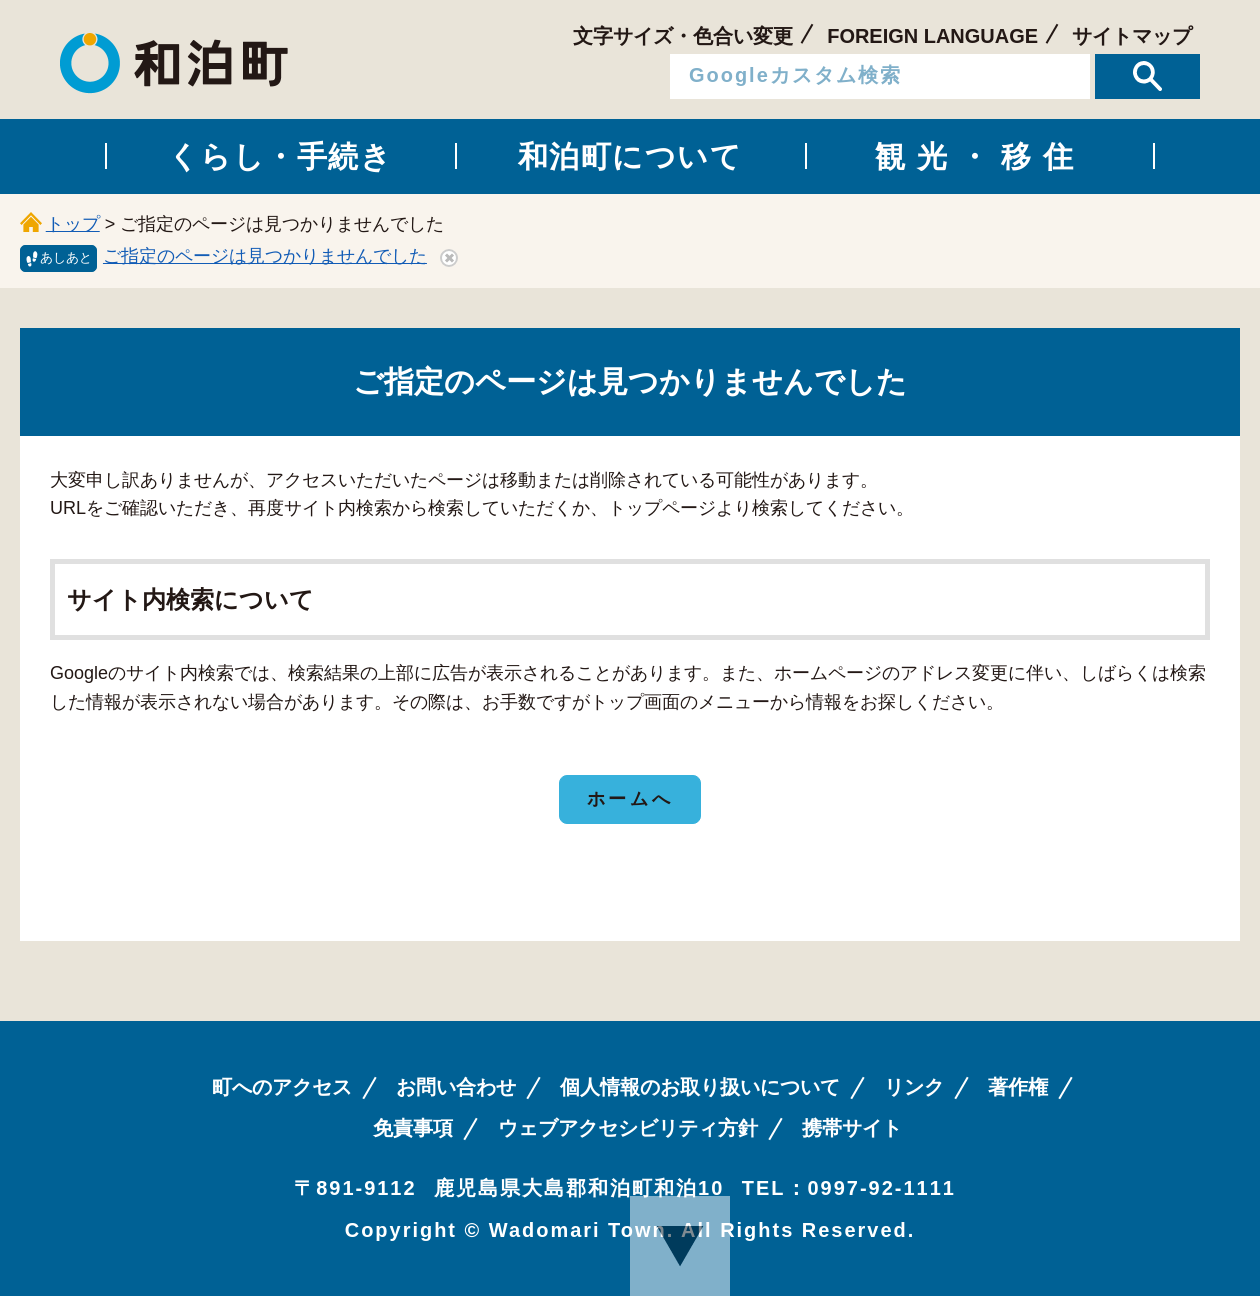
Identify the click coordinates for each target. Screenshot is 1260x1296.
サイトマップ (1132, 36)
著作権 (1018, 1087)
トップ (73, 224)
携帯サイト (852, 1128)
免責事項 (413, 1128)
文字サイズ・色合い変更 (683, 36)
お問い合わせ (456, 1087)
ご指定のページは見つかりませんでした (265, 256)
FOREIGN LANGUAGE (932, 36)
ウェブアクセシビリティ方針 (628, 1128)
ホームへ (630, 799)
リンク (914, 1087)
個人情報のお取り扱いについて (700, 1087)
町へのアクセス (282, 1087)
